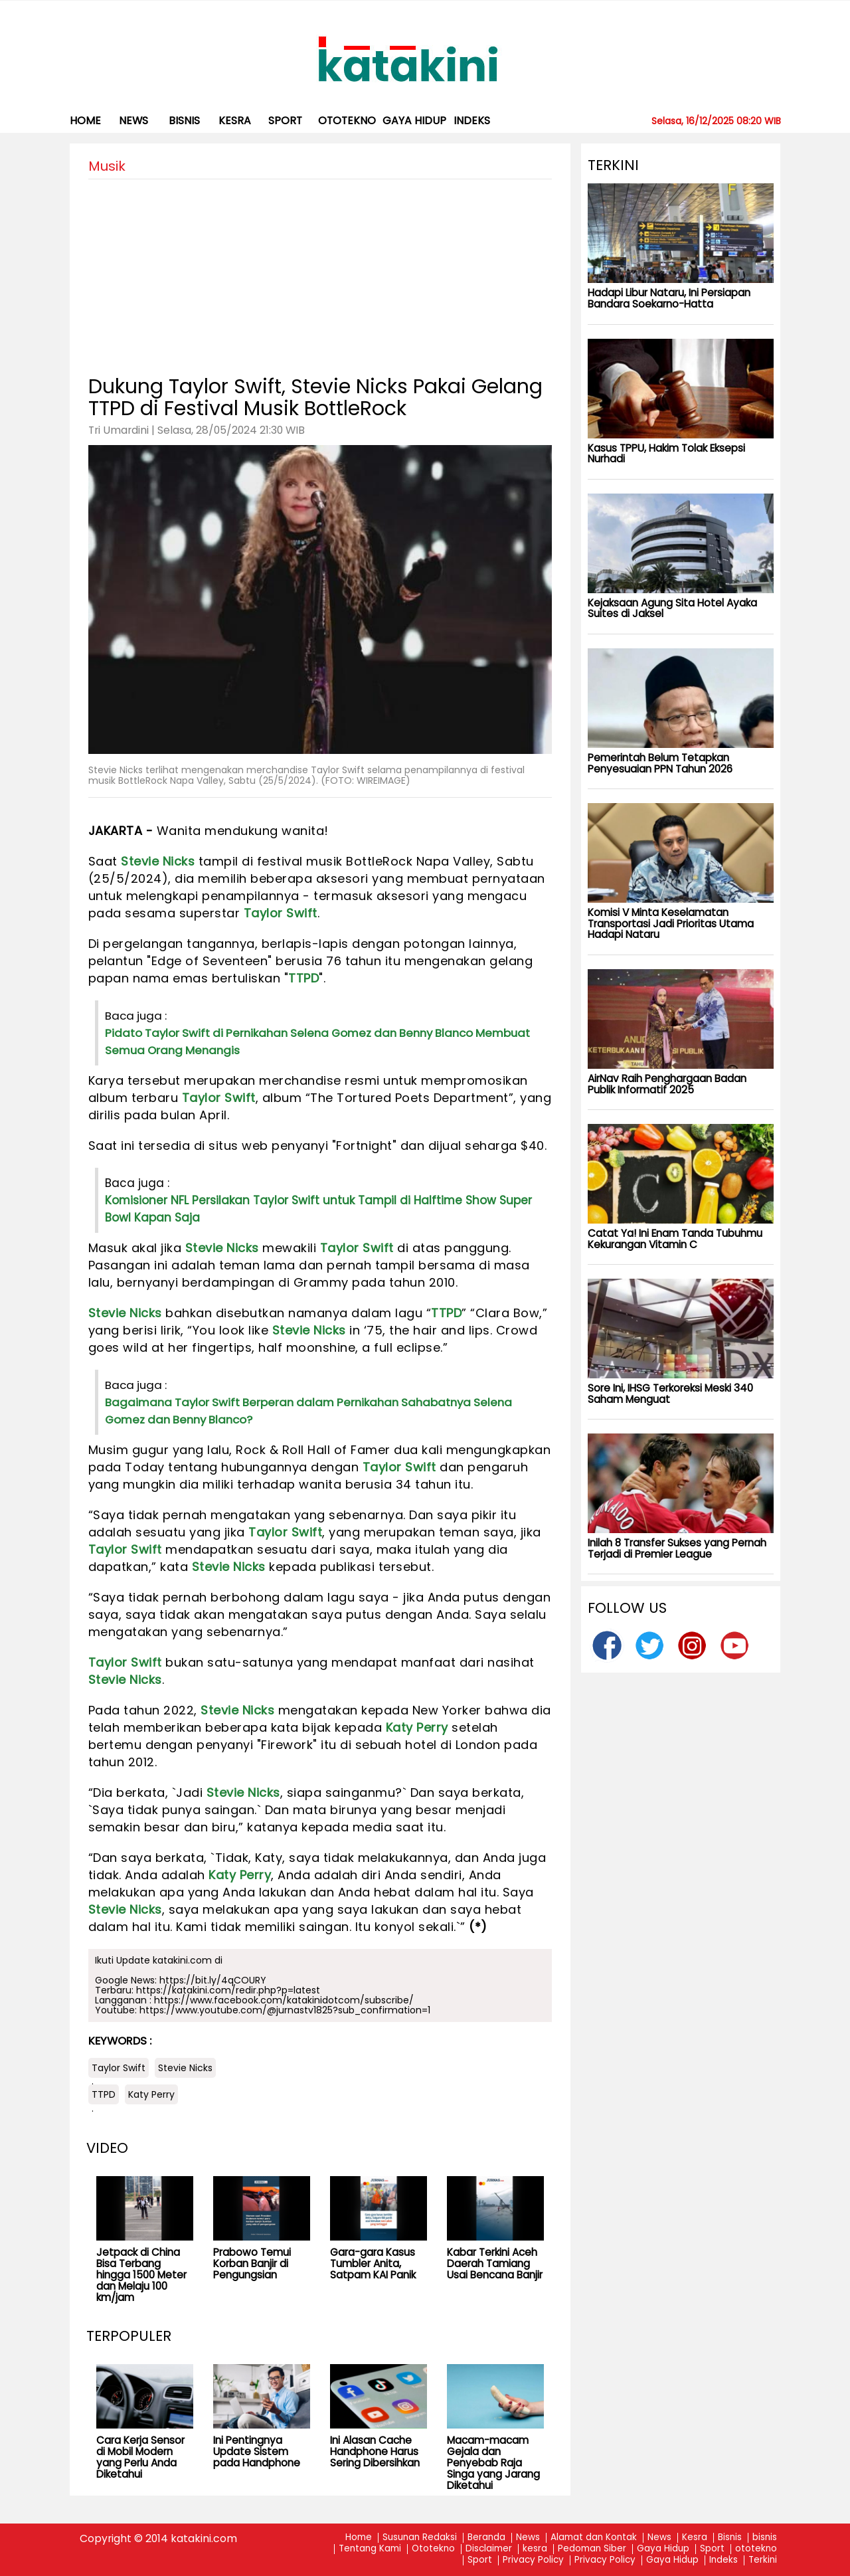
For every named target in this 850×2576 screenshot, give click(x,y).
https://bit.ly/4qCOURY (212, 1980)
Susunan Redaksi (419, 2538)
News (133, 120)
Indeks (472, 120)
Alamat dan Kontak (594, 2538)
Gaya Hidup (414, 120)
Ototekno (433, 2549)
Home (85, 120)
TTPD (303, 978)
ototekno (347, 120)
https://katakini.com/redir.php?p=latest (228, 1990)
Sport (285, 120)
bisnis (184, 120)
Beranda (486, 2538)
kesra (234, 120)
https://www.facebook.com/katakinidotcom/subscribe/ (284, 2000)
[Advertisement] (320, 272)
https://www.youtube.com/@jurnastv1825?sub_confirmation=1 (284, 2010)
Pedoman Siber (592, 2549)
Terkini (762, 2560)
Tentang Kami (370, 2549)
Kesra (694, 2538)
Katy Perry (417, 1727)
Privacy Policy (533, 2560)
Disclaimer (489, 2549)
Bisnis (730, 2538)
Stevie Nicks (158, 861)
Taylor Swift (280, 913)
